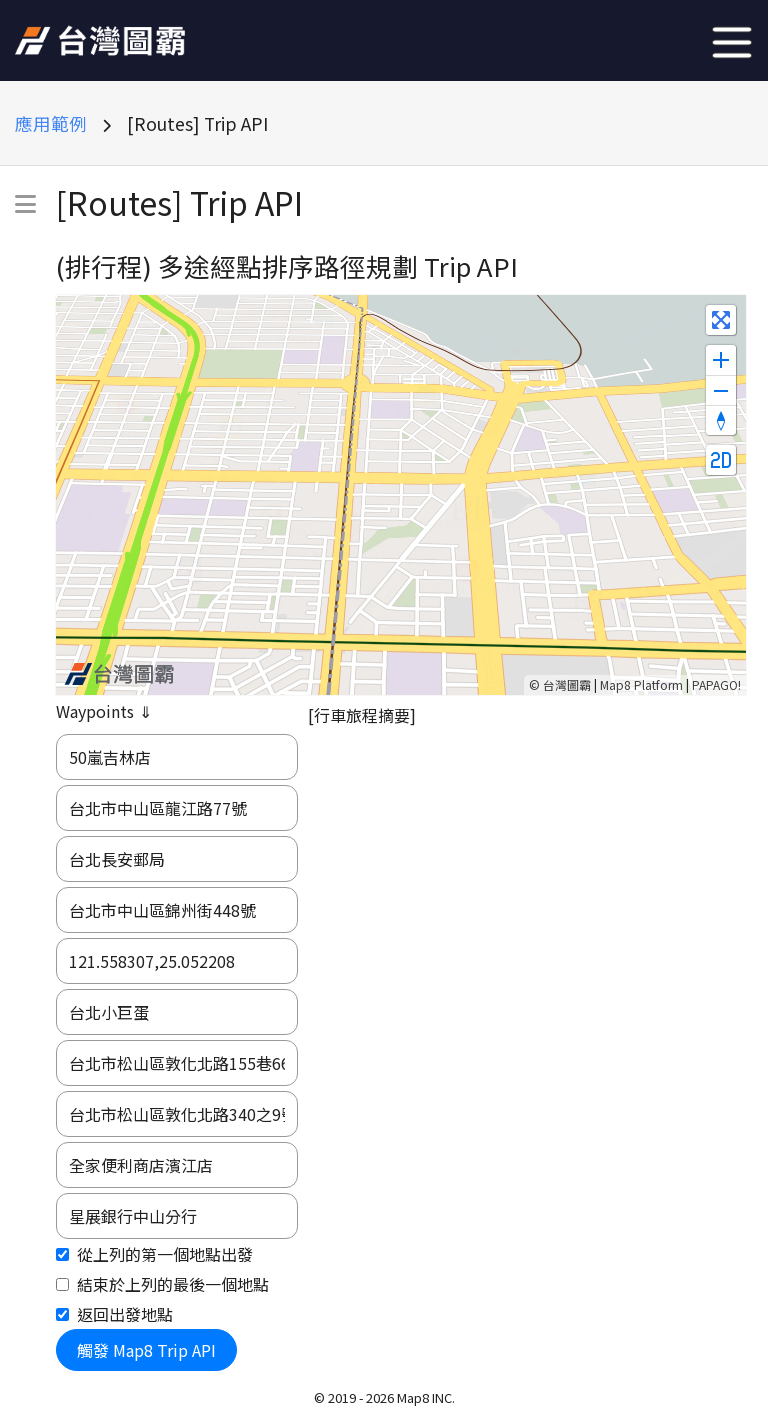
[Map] (401, 495)
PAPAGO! (716, 684)
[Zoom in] (721, 360)
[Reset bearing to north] (721, 420)
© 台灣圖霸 (560, 684)
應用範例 (51, 123)
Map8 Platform (641, 684)
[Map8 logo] (119, 674)
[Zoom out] (721, 390)
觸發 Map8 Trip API (146, 1350)
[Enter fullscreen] (721, 320)
